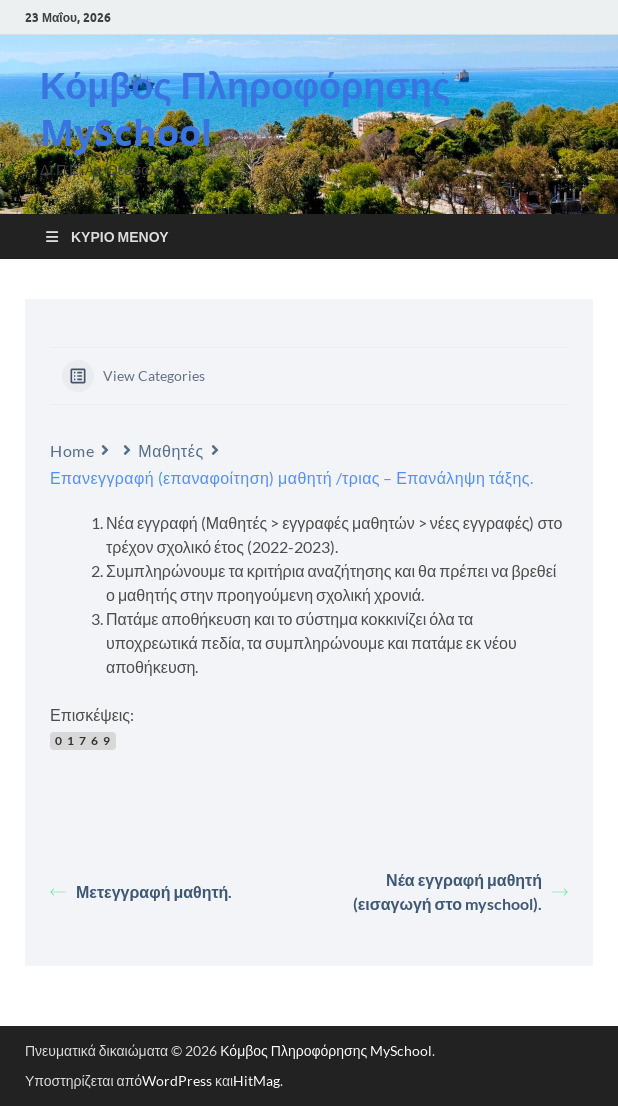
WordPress (177, 1080)
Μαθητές (170, 450)
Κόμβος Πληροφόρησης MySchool (245, 109)
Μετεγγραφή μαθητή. (141, 891)
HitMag (256, 1080)
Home (72, 450)
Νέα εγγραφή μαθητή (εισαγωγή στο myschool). (460, 891)
